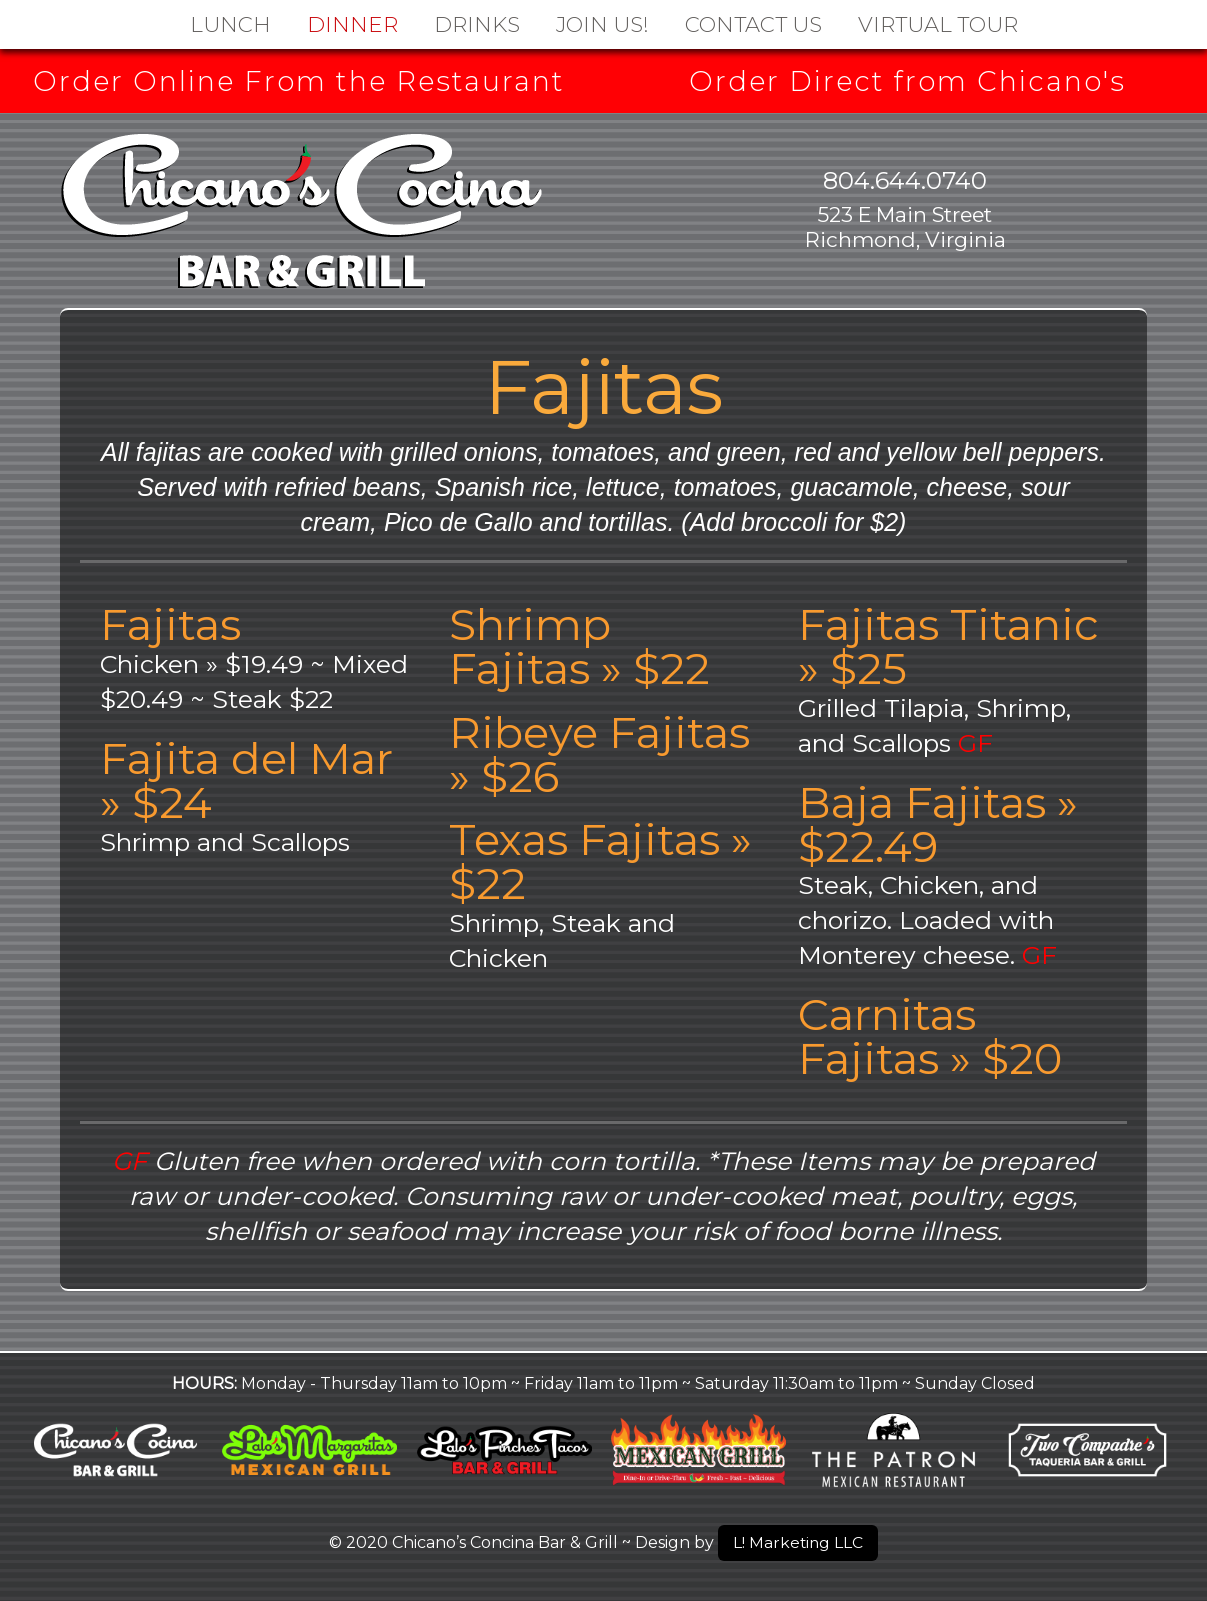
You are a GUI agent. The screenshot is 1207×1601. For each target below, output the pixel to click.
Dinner (352, 24)
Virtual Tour (938, 24)
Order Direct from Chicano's (907, 81)
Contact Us (753, 24)
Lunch (230, 24)
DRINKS (477, 24)
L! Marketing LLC (798, 1542)
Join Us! (602, 24)
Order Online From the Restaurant (299, 81)
